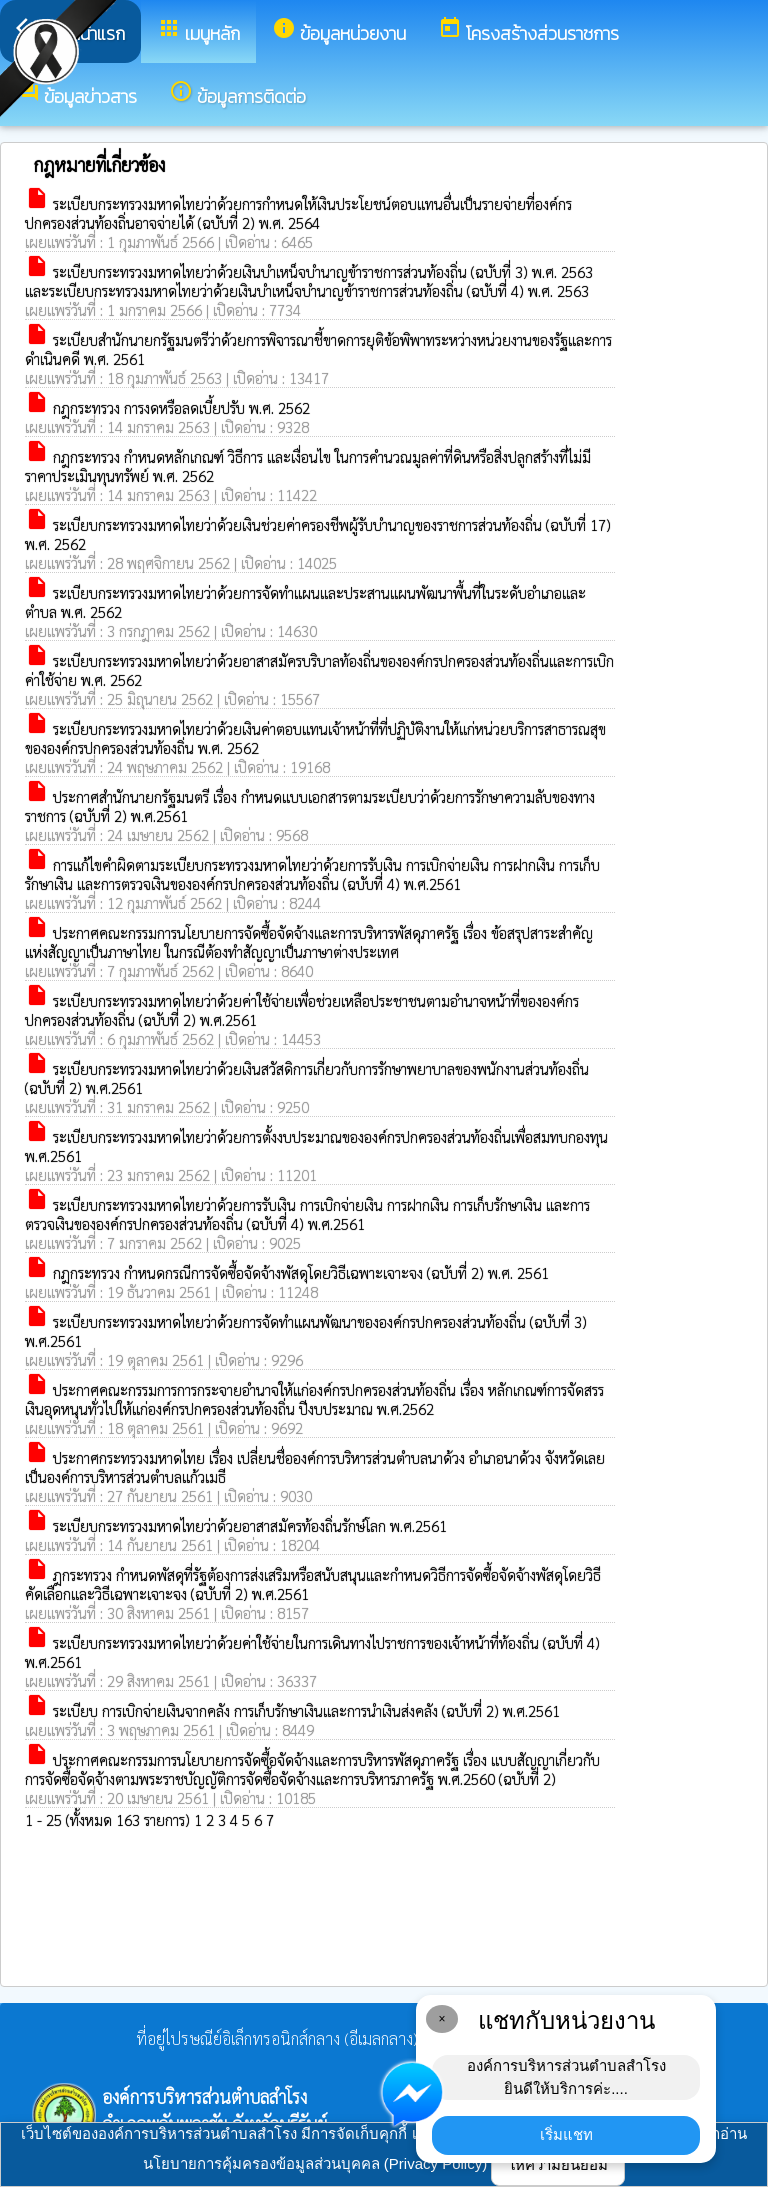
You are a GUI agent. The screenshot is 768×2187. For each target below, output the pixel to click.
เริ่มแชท (566, 2134)
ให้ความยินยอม (558, 2164)
